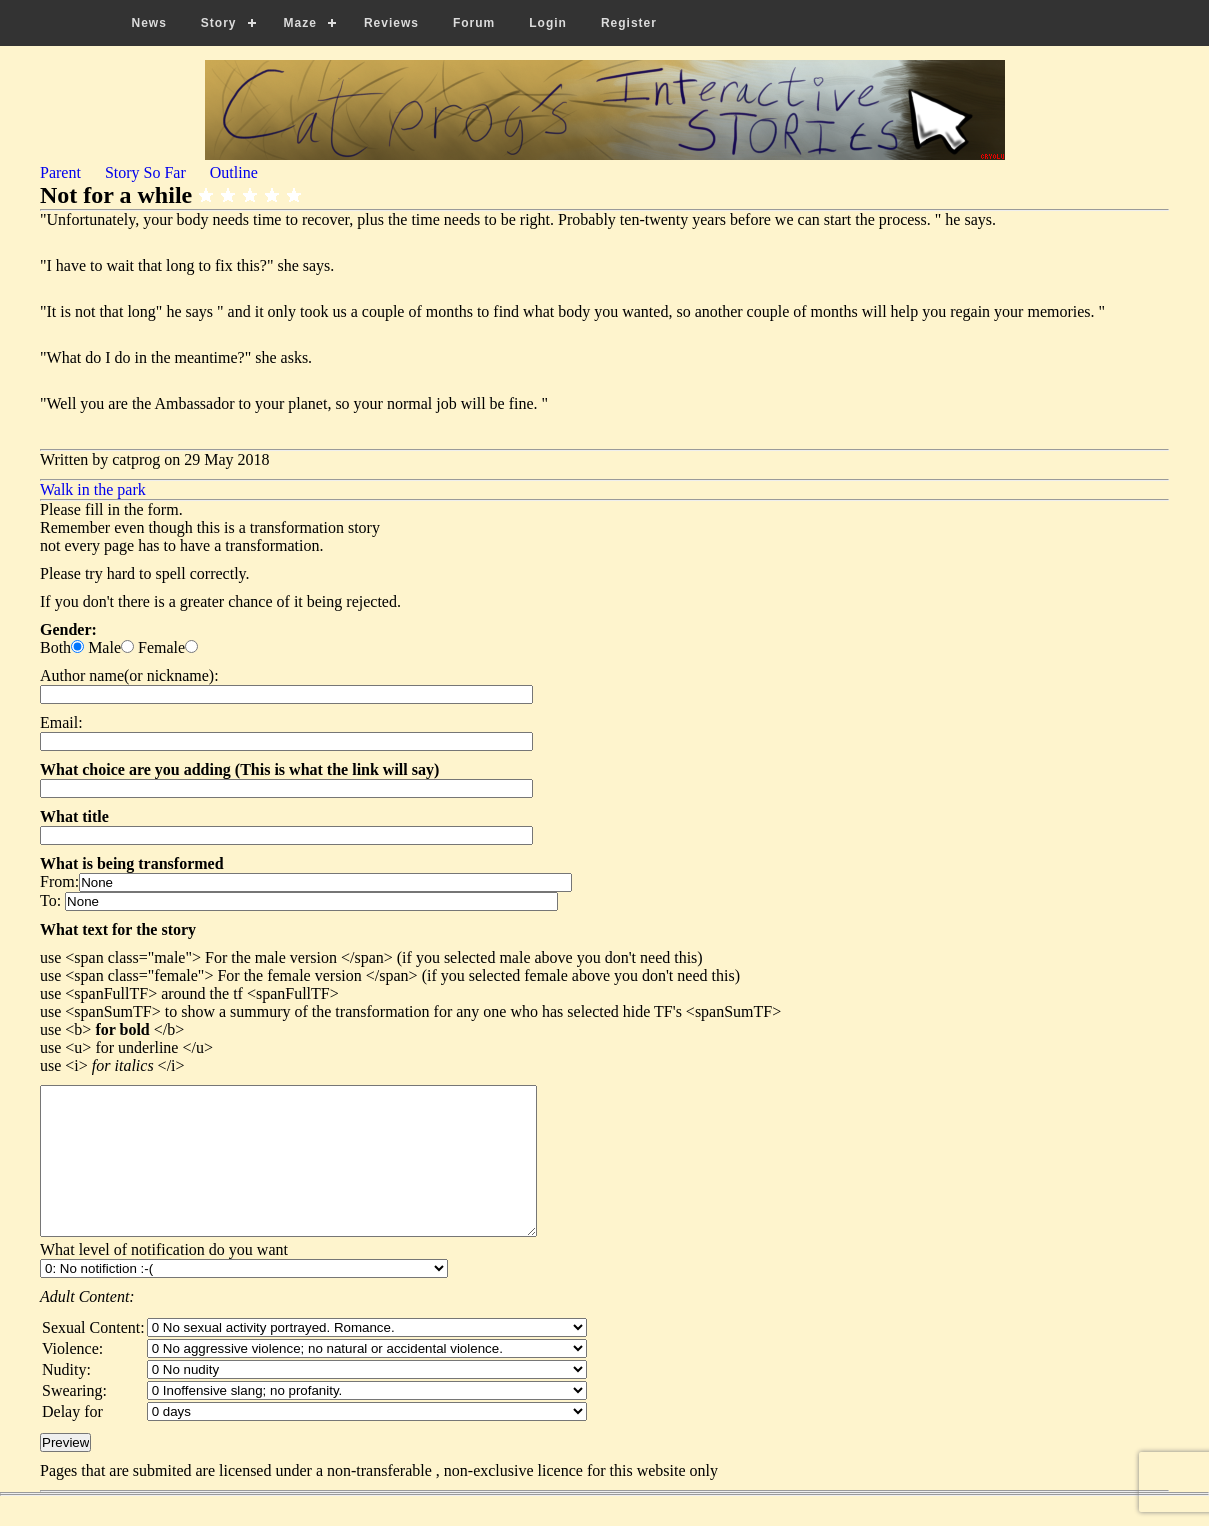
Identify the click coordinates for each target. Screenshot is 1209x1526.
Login (548, 23)
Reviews (391, 23)
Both (55, 647)
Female (161, 647)
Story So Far (145, 172)
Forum (474, 23)
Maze (300, 23)
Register (629, 23)
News (149, 23)
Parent (60, 172)
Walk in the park (93, 489)
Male (104, 647)
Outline (234, 172)
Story (219, 23)
